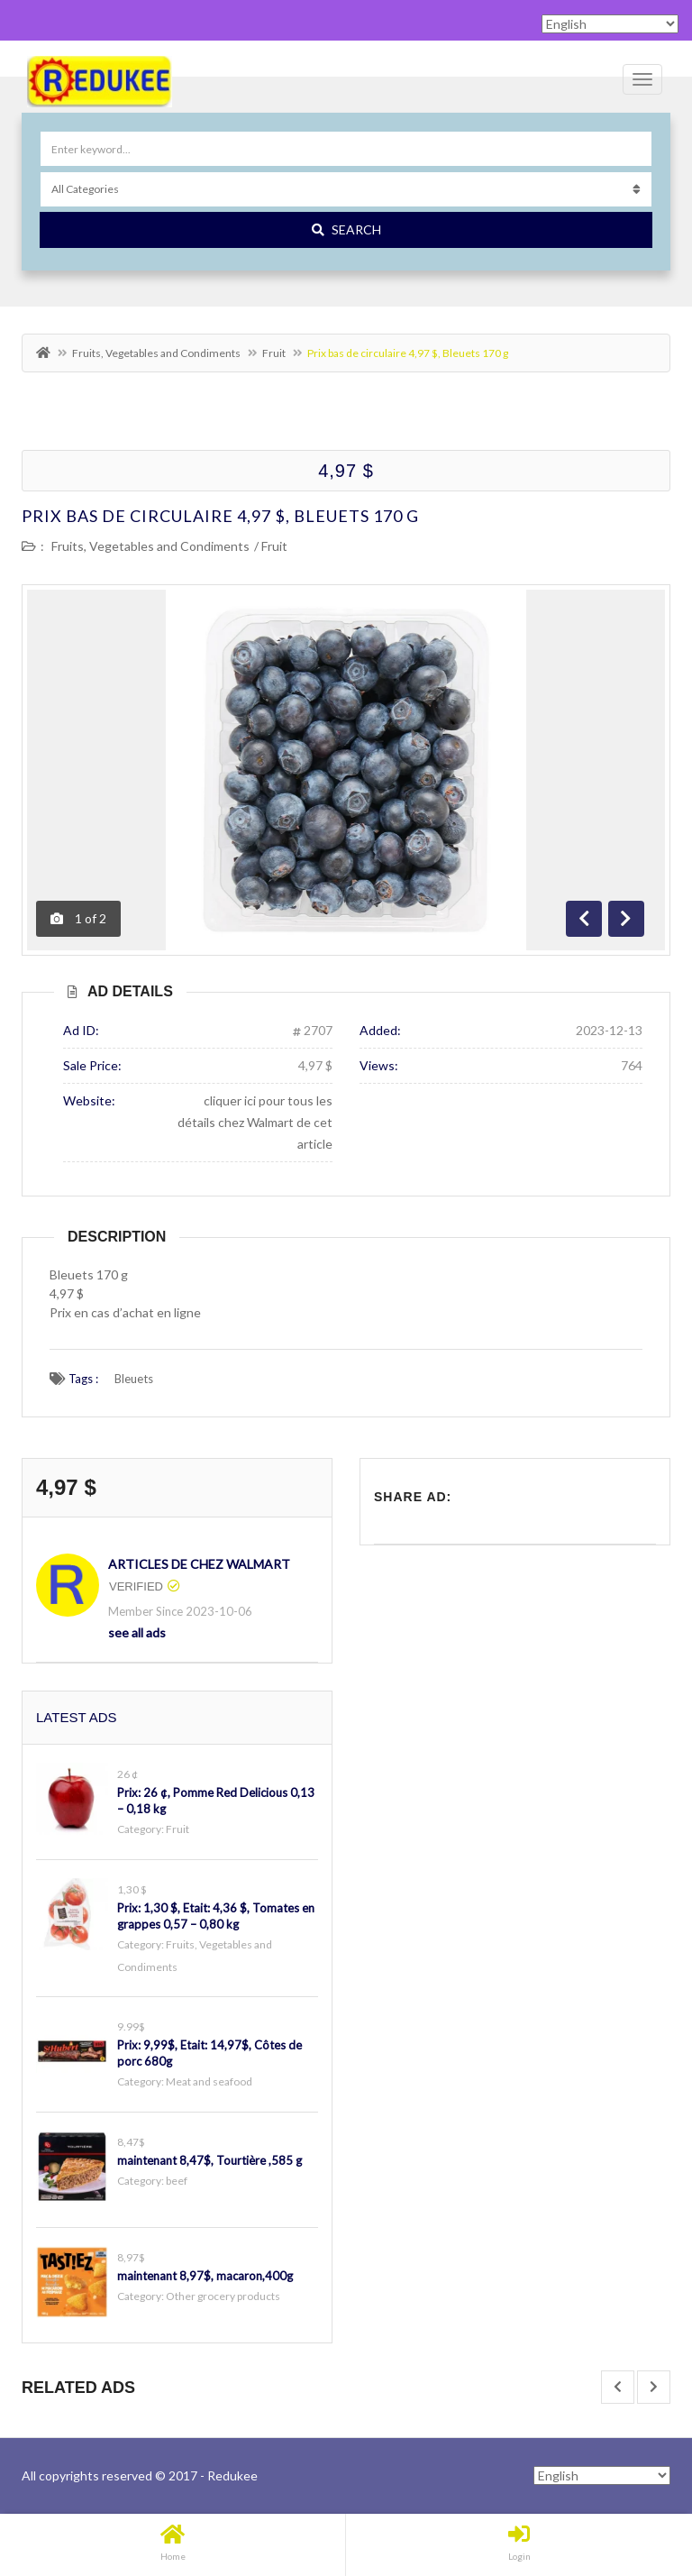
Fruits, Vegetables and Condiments (156, 353)
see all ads (137, 1632)
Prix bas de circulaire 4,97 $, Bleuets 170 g (220, 516)
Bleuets (133, 1378)
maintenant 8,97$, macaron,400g (205, 2276)
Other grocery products (223, 2296)
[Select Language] (601, 2475)
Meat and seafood (209, 2081)
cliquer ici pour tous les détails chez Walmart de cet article (255, 1122)
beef (176, 2180)
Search (346, 229)
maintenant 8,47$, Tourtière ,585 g (209, 2160)
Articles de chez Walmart (199, 1564)
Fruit (274, 353)
